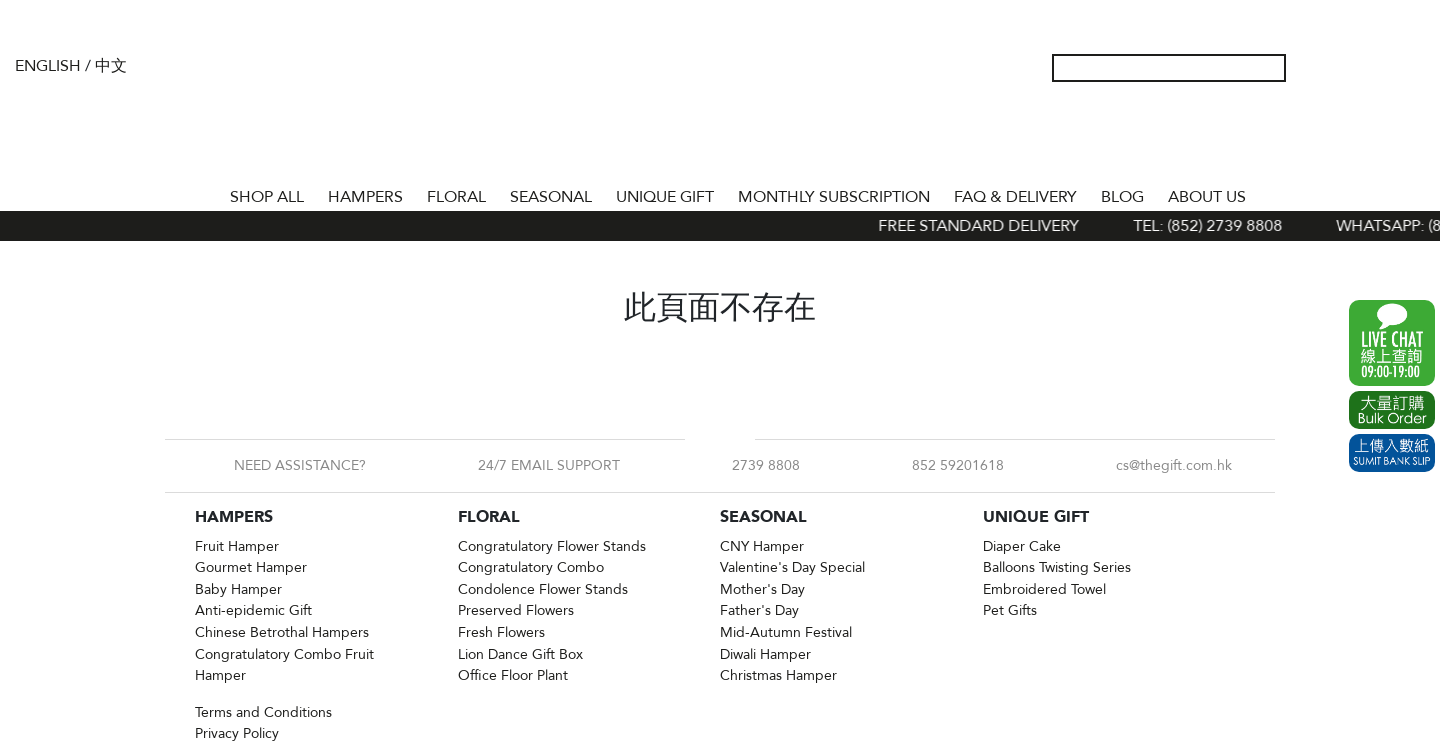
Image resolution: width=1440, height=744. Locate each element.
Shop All (267, 197)
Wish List (1347, 68)
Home (200, 193)
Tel (1411, 68)
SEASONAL (551, 197)
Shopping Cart (1379, 68)
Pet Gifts (1010, 610)
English (48, 66)
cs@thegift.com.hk (1174, 465)
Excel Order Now (1392, 410)
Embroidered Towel (1044, 589)
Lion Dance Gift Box (520, 654)
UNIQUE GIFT (665, 197)
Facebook (704, 439)
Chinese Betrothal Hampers (282, 632)
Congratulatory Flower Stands (552, 546)
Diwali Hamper (765, 654)
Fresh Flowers (501, 632)
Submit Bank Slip (1392, 453)
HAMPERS (365, 197)
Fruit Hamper (237, 546)
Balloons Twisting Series (1057, 567)
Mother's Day (762, 589)
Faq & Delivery (1015, 197)
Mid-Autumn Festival (786, 632)
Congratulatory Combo (531, 567)
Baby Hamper (238, 589)
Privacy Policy (237, 733)
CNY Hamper (762, 546)
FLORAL (456, 197)
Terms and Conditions (263, 712)
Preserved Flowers (516, 610)
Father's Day (759, 610)
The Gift (720, 108)
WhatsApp (1392, 343)
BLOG (1122, 197)
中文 (111, 66)
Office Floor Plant (513, 675)
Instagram (736, 439)
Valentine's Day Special (792, 567)
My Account (1315, 68)
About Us (1207, 197)
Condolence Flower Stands (543, 589)
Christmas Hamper (778, 675)
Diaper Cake (1022, 546)
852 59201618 (958, 465)
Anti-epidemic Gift (253, 610)
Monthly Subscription (834, 197)
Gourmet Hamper (251, 567)
